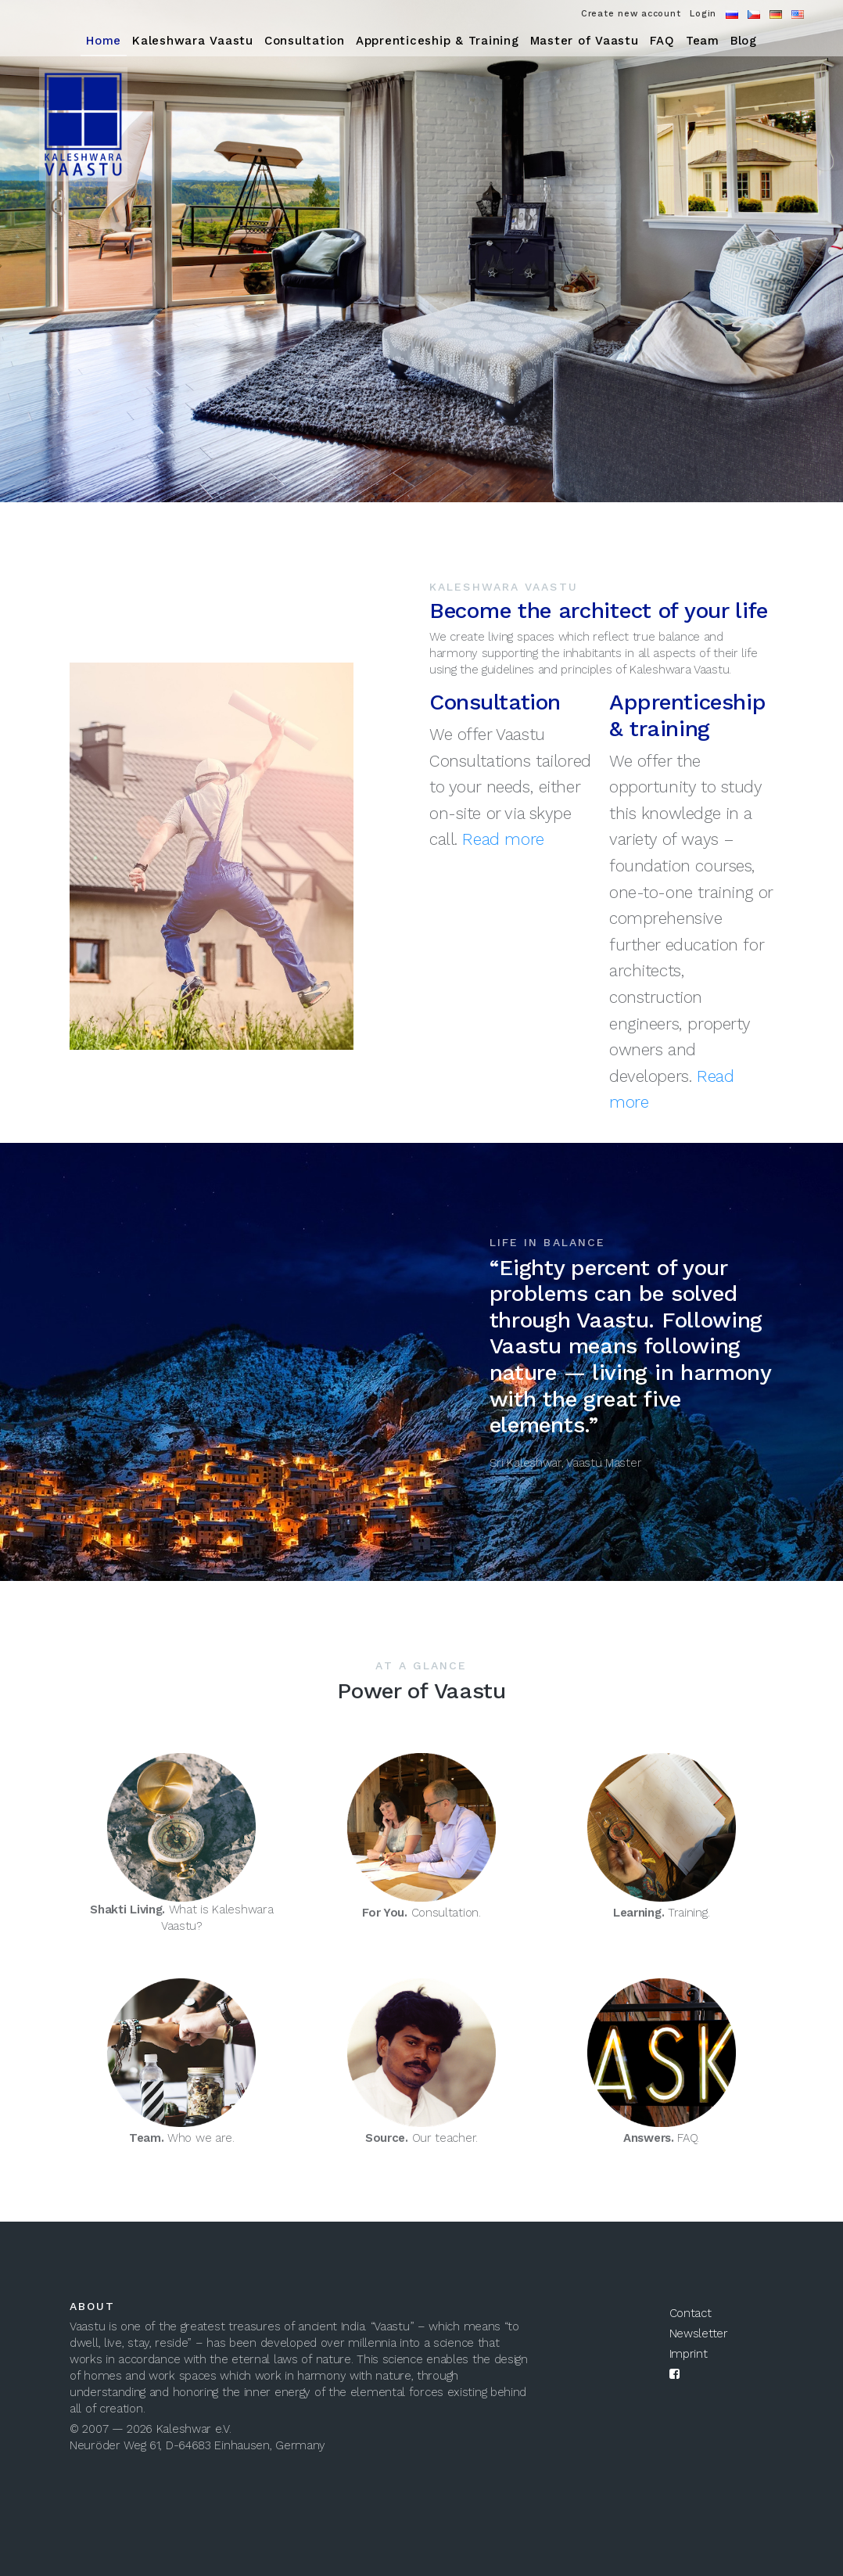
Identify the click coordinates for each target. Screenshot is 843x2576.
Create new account (631, 14)
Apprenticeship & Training (437, 41)
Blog (743, 41)
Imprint (688, 2354)
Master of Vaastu (584, 41)
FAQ (662, 41)
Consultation (304, 41)
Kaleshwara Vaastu (192, 41)
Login (703, 14)
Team (702, 41)
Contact (690, 2313)
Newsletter (698, 2333)
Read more (502, 839)
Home (103, 41)
